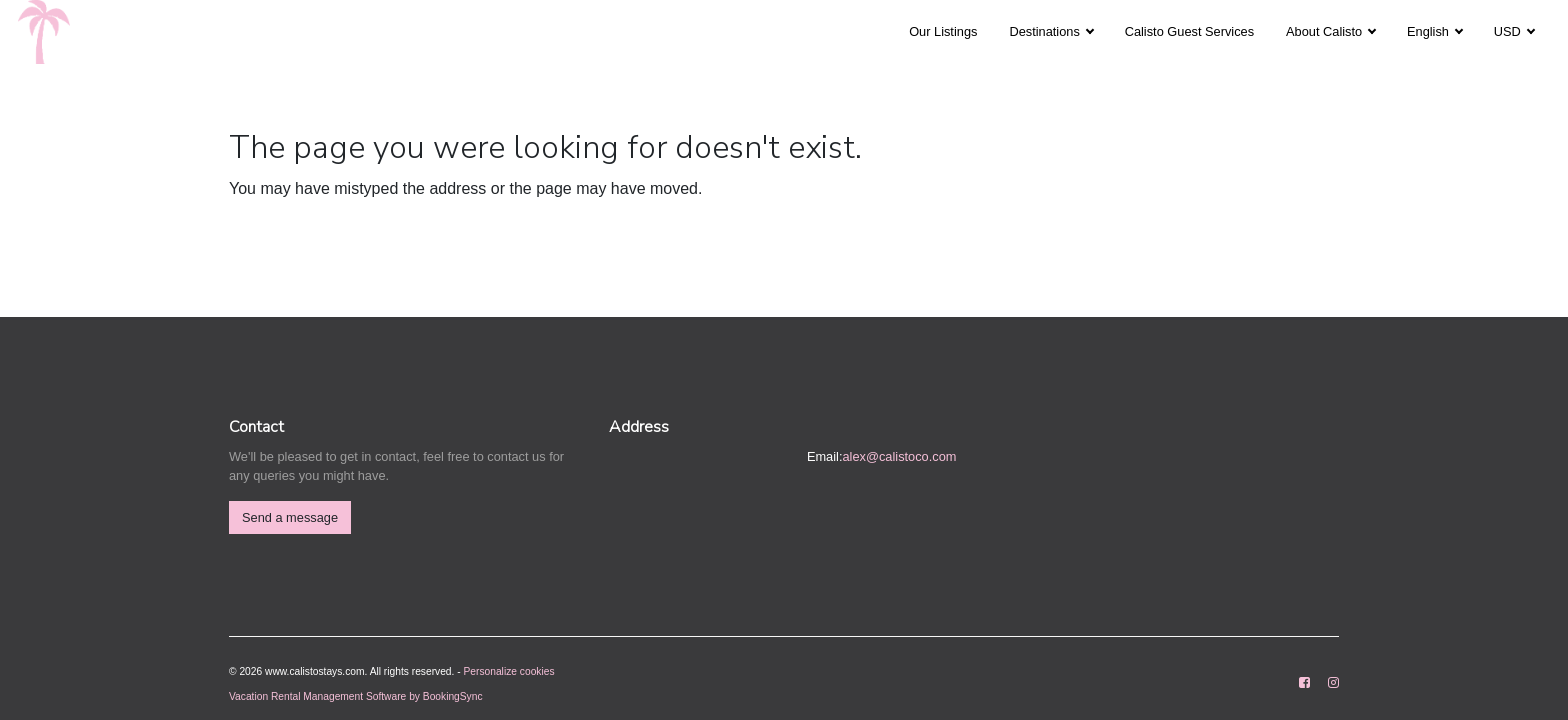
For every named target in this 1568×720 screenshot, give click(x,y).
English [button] (1430, 31)
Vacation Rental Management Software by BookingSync (356, 696)
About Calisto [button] (1326, 31)
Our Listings (943, 31)
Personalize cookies (509, 671)
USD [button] (1509, 31)
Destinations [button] (1046, 31)
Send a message (290, 517)
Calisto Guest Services (1189, 31)
